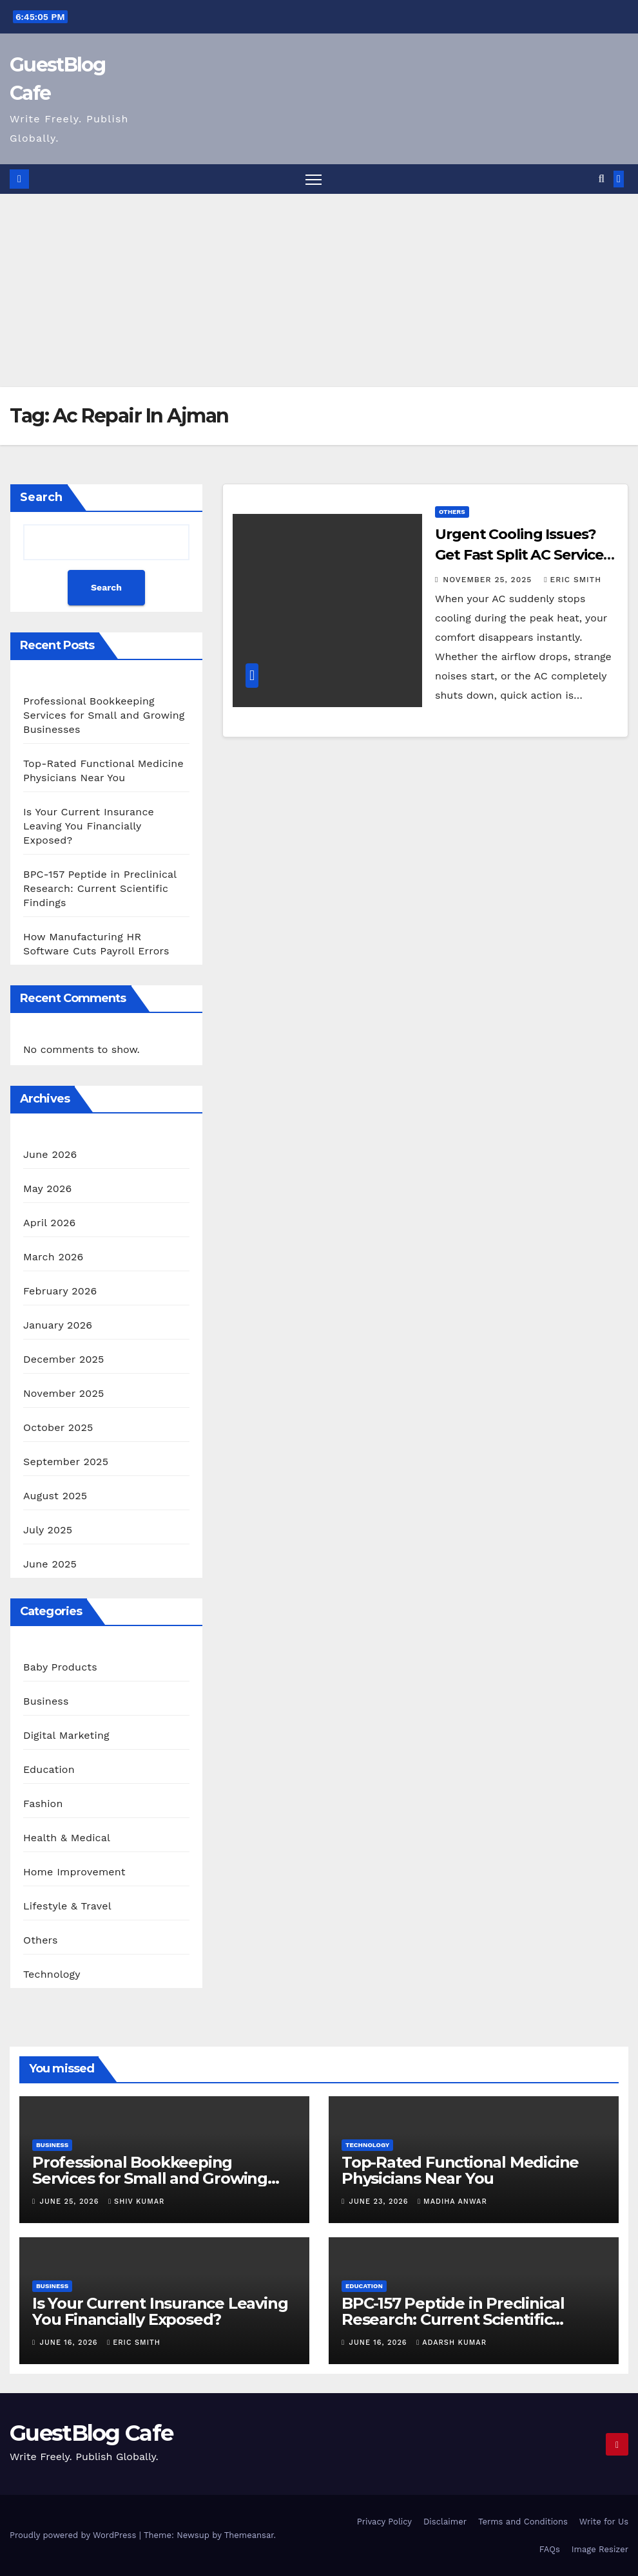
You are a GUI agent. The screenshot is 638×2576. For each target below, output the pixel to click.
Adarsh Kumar (451, 2342)
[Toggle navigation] (313, 179)
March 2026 (53, 1257)
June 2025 (50, 1564)
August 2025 (55, 1496)
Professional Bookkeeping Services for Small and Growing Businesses (104, 715)
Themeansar (249, 2535)
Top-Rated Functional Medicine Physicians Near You (460, 2170)
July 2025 (47, 1530)
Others (40, 1940)
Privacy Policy (384, 2521)
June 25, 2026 (71, 2201)
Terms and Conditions (523, 2521)
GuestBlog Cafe (91, 2433)
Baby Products (60, 1667)
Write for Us (603, 2521)
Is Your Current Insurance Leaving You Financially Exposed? (88, 826)
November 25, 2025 (489, 579)
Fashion (43, 1803)
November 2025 (63, 1393)
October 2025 (58, 1427)
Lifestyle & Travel (67, 1906)
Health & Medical (66, 1838)
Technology (52, 1974)
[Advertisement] (319, 290)
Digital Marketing (66, 1735)
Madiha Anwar (452, 2201)
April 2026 (49, 1223)
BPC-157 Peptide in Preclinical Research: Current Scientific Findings (100, 888)
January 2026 (57, 1325)
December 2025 (63, 1359)
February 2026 (60, 1291)
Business (46, 1701)
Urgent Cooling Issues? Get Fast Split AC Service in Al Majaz (519, 555)
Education (49, 1769)
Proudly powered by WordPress (74, 2535)
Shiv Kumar (136, 2201)
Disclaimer (445, 2521)
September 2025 (65, 1461)
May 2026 (47, 1188)
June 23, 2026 (380, 2201)
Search (41, 497)
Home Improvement (74, 1872)
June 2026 (50, 1154)
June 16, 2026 (70, 2342)
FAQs (549, 2549)
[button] (601, 179)
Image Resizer (600, 2549)
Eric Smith (572, 579)
